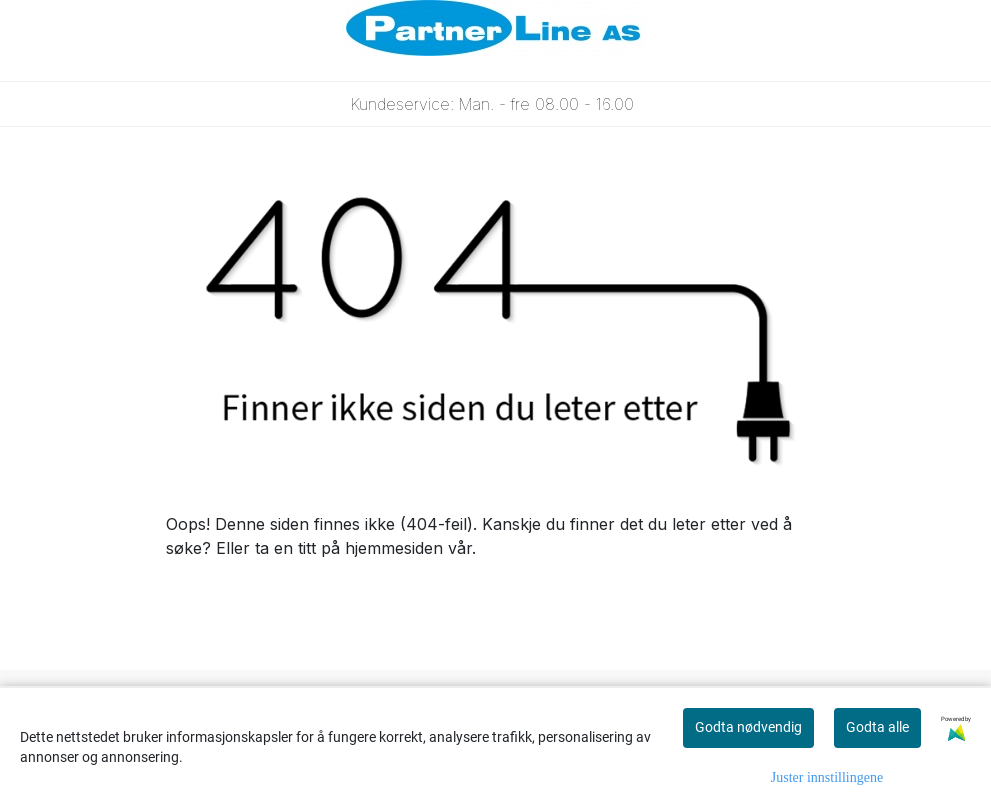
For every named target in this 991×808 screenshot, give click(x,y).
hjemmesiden (394, 548)
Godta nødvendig (748, 727)
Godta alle (877, 727)
